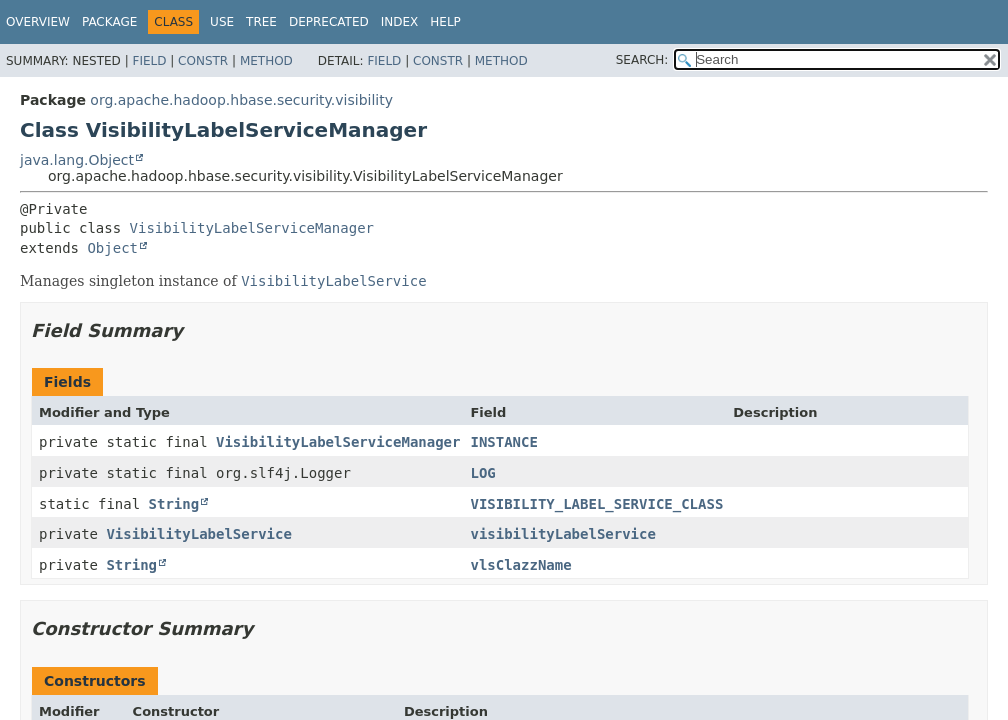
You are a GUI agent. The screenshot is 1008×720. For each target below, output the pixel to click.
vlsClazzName (520, 565)
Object (112, 248)
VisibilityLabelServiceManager (252, 228)
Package (109, 22)
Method (266, 61)
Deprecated (329, 22)
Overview (38, 22)
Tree (261, 22)
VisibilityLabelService (198, 534)
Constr (203, 61)
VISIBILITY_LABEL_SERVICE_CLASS (596, 504)
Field (149, 61)
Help (445, 22)
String (174, 504)
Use (222, 22)
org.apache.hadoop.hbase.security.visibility (241, 100)
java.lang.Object (77, 160)
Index (400, 22)
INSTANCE (503, 442)
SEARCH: (642, 60)
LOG (482, 473)
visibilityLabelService (562, 534)
